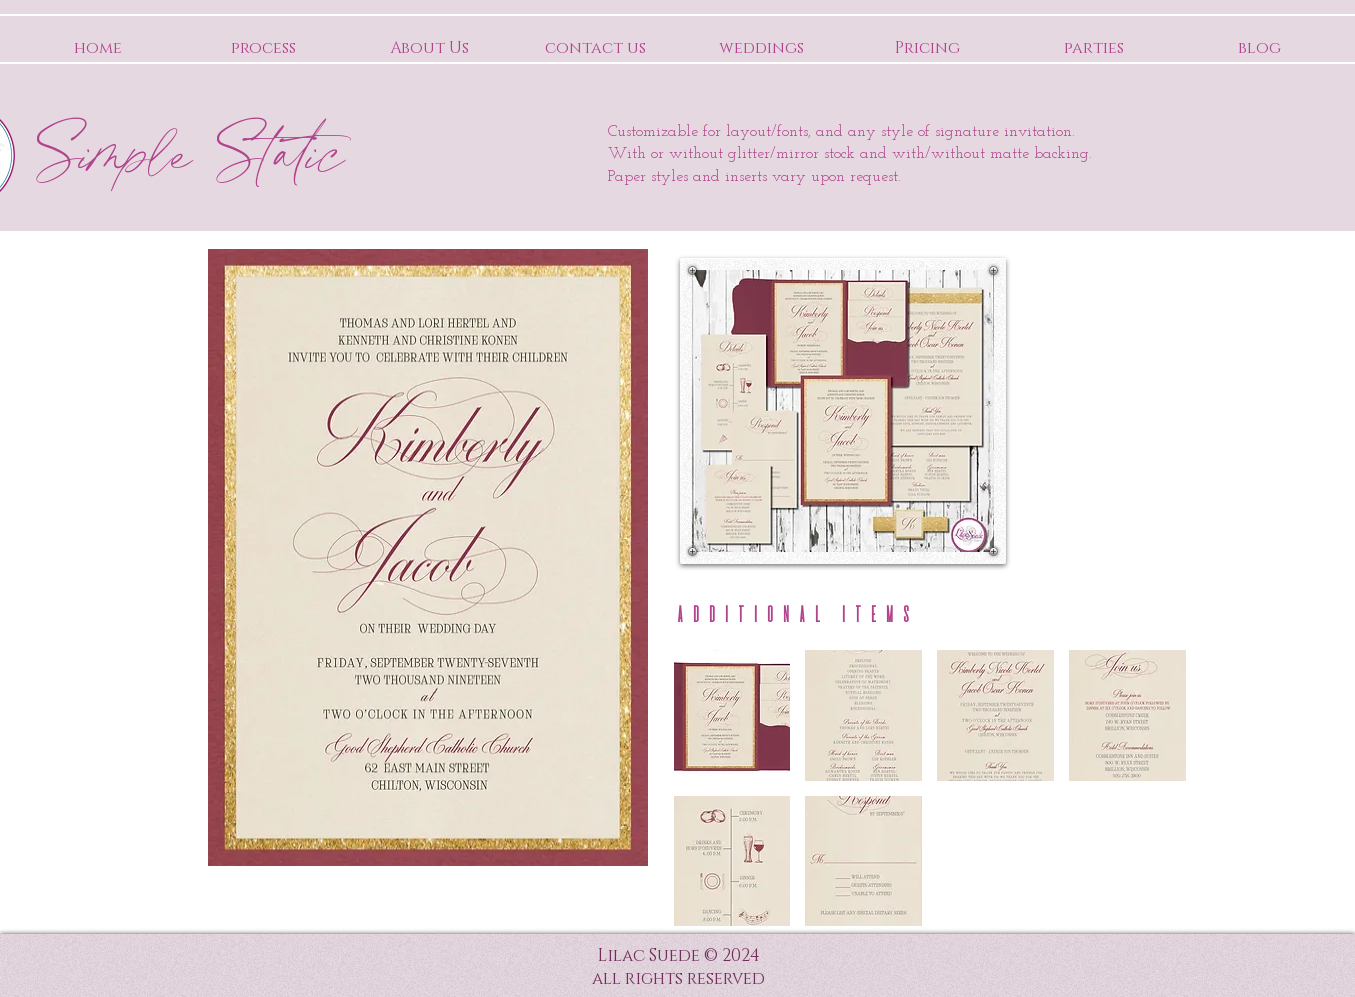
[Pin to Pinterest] (960, 287)
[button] (732, 715)
